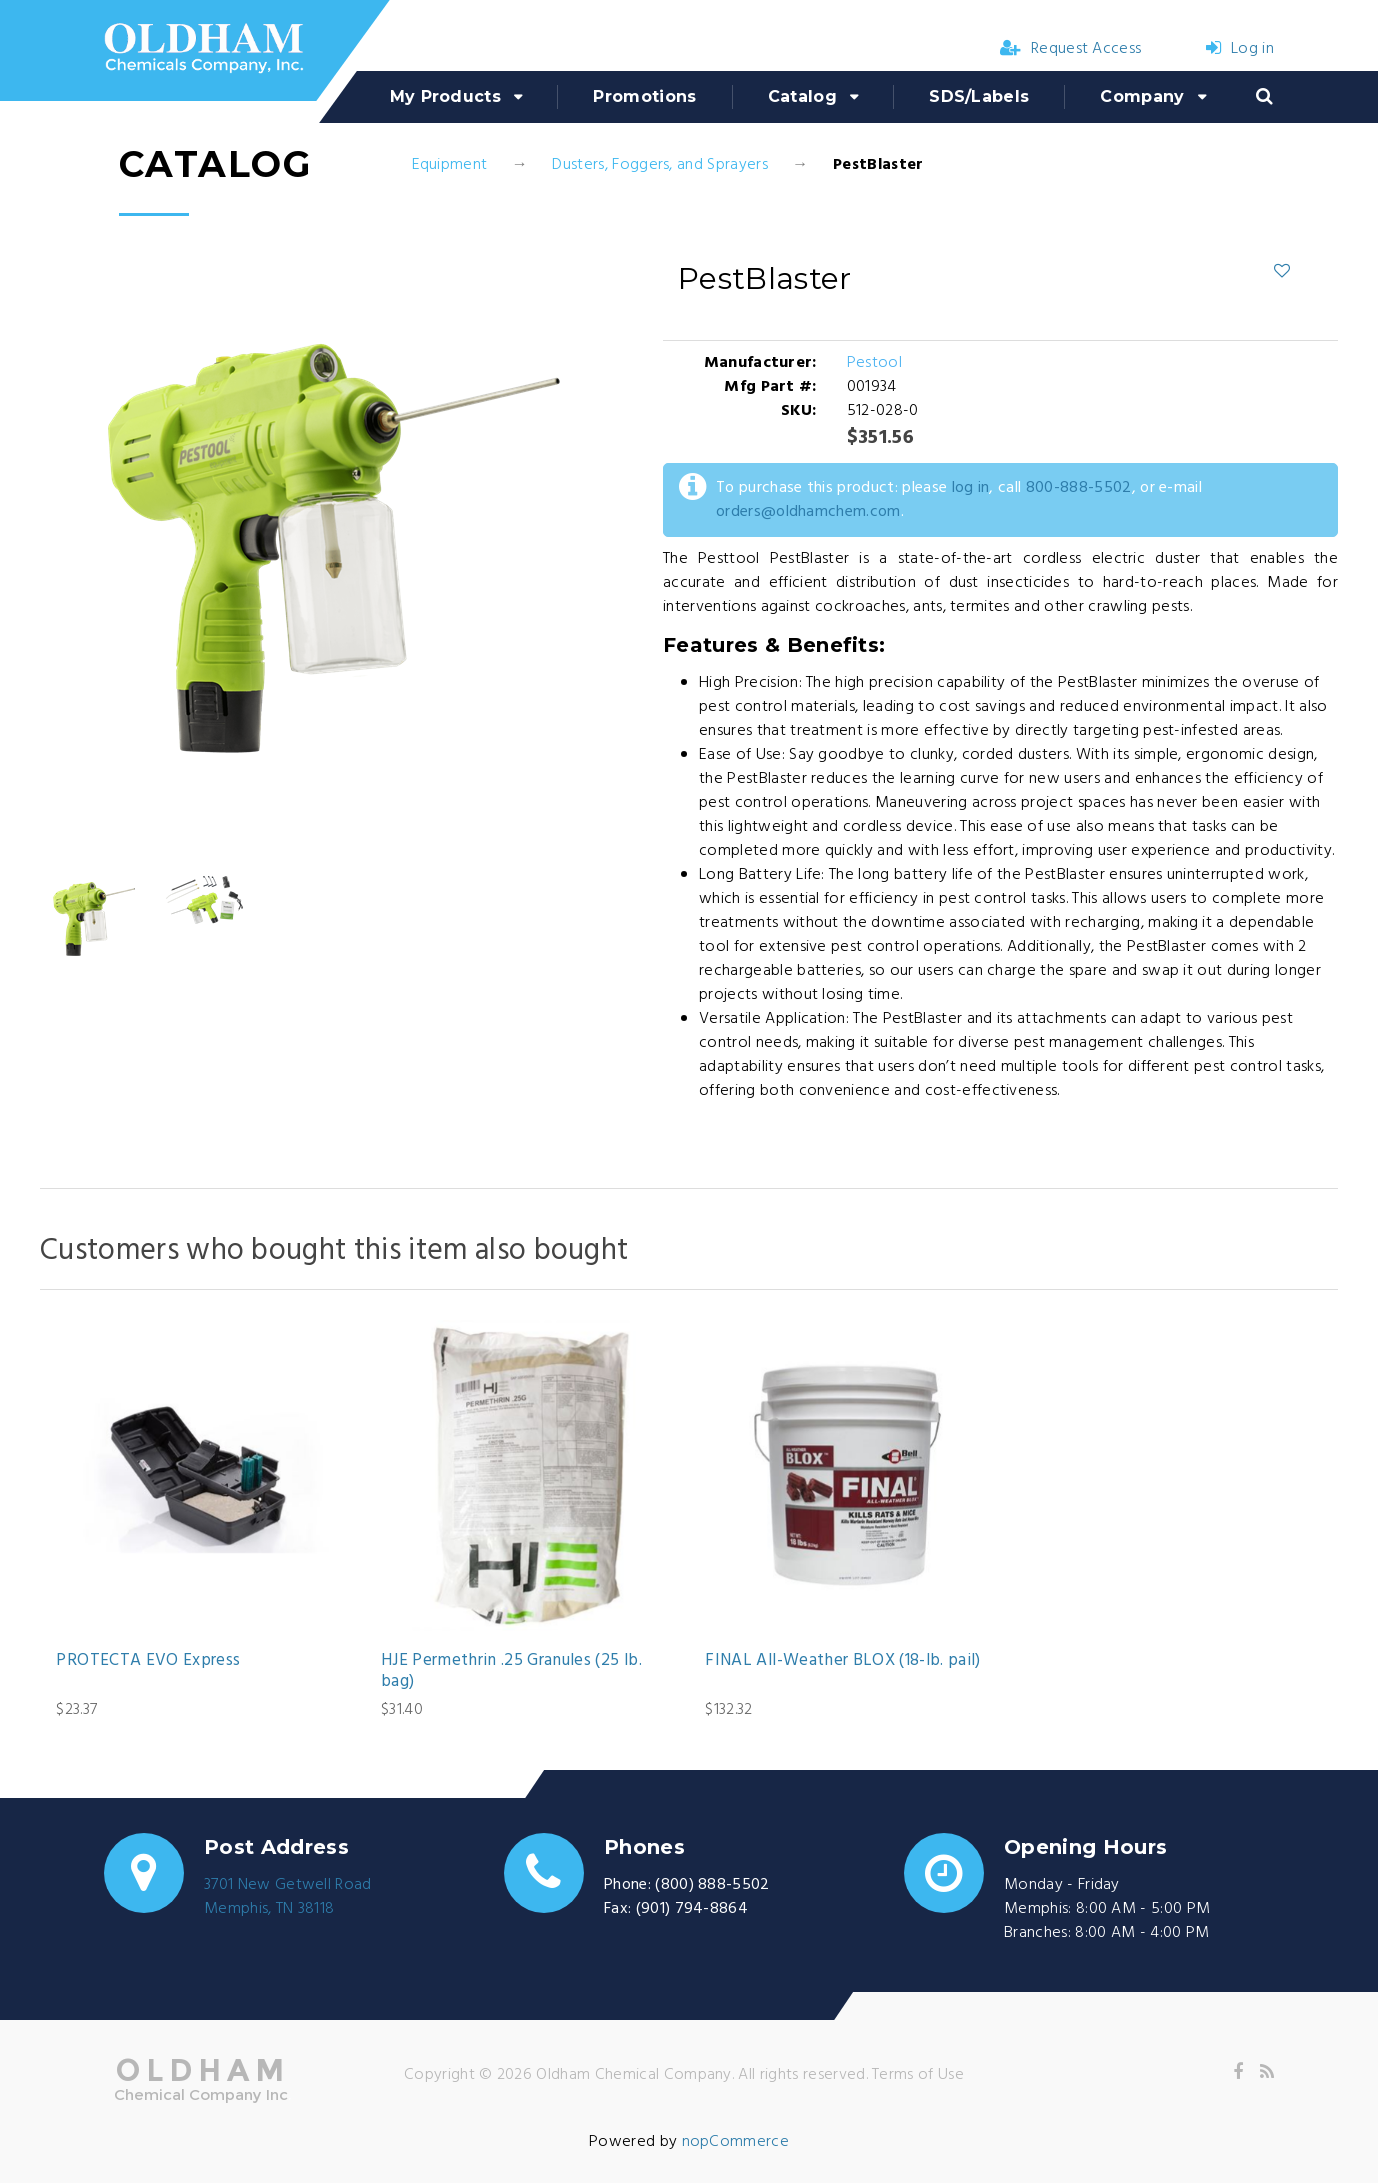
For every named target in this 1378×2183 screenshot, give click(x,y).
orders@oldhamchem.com (808, 512)
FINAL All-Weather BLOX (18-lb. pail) (842, 1661)
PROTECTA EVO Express (148, 1661)
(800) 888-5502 (712, 1885)
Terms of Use (918, 2075)
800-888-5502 (1079, 488)
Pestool (874, 363)
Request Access (1071, 49)
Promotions (644, 96)
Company (1142, 96)
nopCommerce (736, 2142)
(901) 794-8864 (692, 1909)
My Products (446, 96)
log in (971, 488)
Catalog (802, 96)
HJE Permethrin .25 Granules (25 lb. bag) (511, 1671)
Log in (1240, 49)
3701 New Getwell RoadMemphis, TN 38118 (288, 1897)
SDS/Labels (979, 96)
